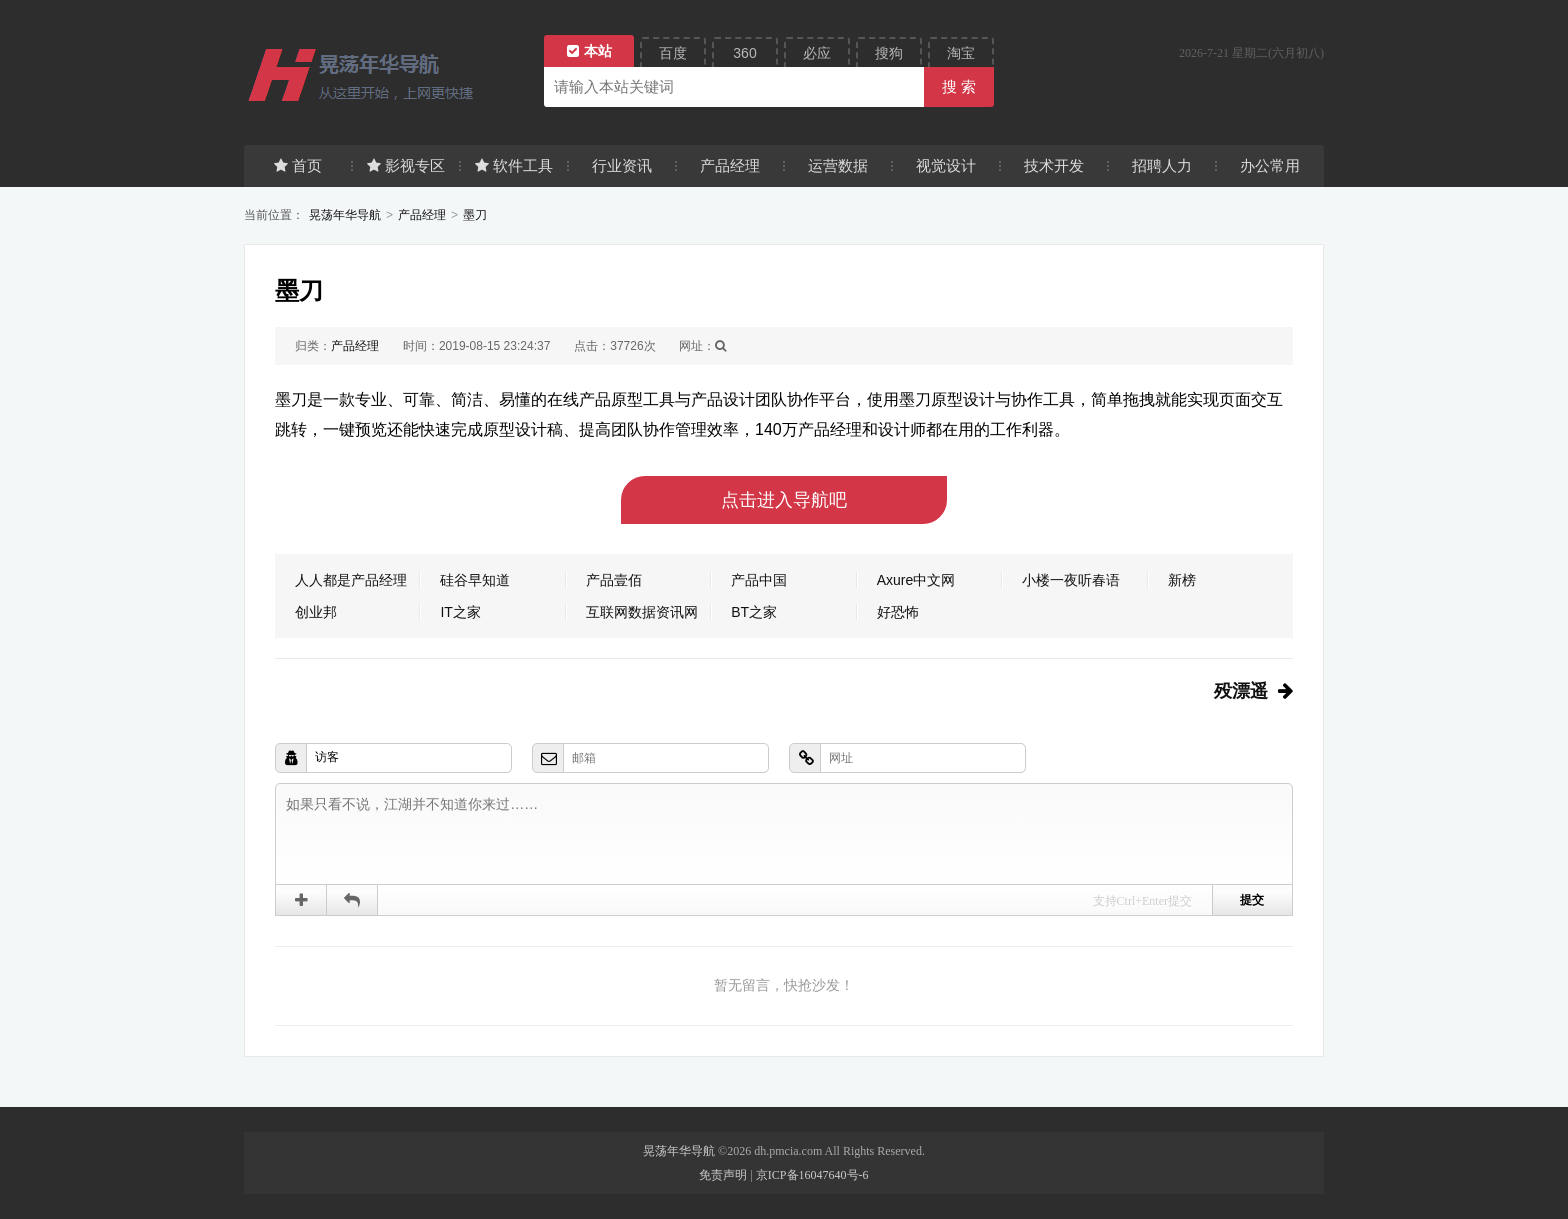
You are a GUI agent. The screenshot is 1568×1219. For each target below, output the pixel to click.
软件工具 (514, 165)
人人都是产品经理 (351, 580)
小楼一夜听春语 (1071, 580)
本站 (589, 51)
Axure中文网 (916, 580)
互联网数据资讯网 (642, 612)
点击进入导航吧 (784, 500)
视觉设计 (946, 165)
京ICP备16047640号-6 (812, 1175)
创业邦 (316, 612)
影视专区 (406, 165)
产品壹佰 (614, 580)
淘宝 (961, 53)
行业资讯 (622, 165)
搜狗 (889, 53)
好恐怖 (898, 612)
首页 (298, 165)
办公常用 (1270, 165)
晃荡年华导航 (345, 215)
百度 (673, 53)
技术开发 (1054, 165)
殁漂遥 (1241, 691)
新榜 (1182, 580)
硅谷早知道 (475, 580)
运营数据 (838, 165)
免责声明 (723, 1175)
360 (744, 53)
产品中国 (759, 580)
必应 (817, 53)
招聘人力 (1162, 165)
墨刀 (475, 215)
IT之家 (460, 612)
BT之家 (754, 612)
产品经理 (730, 165)
